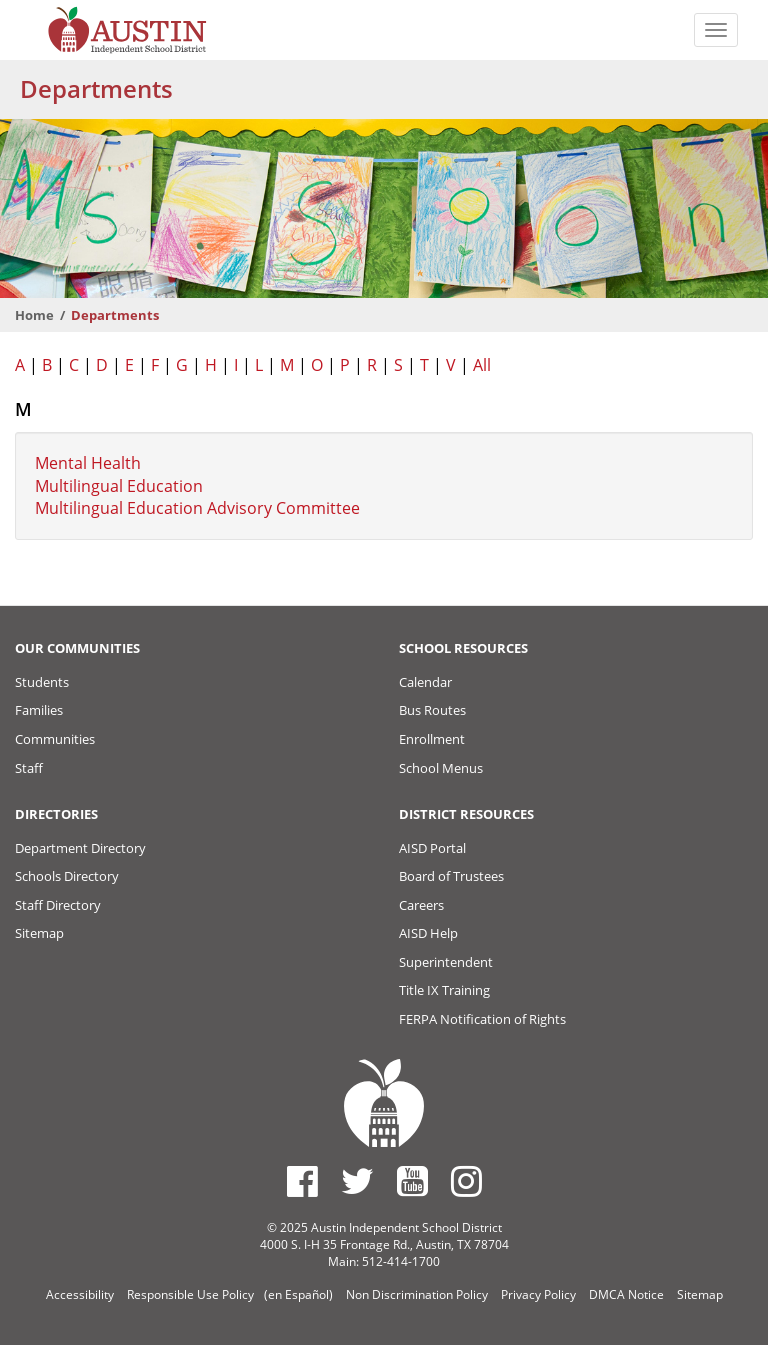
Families (39, 710)
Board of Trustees (451, 876)
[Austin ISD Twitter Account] (357, 1181)
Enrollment (432, 739)
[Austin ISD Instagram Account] (466, 1181)
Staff (29, 768)
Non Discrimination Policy (417, 1294)
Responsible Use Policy (190, 1294)
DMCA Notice (626, 1294)
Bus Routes (432, 710)
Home (34, 315)
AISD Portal (432, 848)
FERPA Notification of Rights (482, 1019)
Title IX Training (444, 990)
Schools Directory (67, 876)
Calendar (425, 682)
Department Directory (80, 848)
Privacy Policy (538, 1294)
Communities (55, 739)
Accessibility (80, 1294)
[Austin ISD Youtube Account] (412, 1181)
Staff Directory (58, 905)
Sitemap (39, 933)
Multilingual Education (119, 486)
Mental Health (88, 463)
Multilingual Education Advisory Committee (197, 508)
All (482, 365)
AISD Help (428, 933)
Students (42, 682)
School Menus (441, 768)
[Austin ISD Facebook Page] (302, 1181)
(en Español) (298, 1294)
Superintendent (446, 962)
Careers (421, 905)
